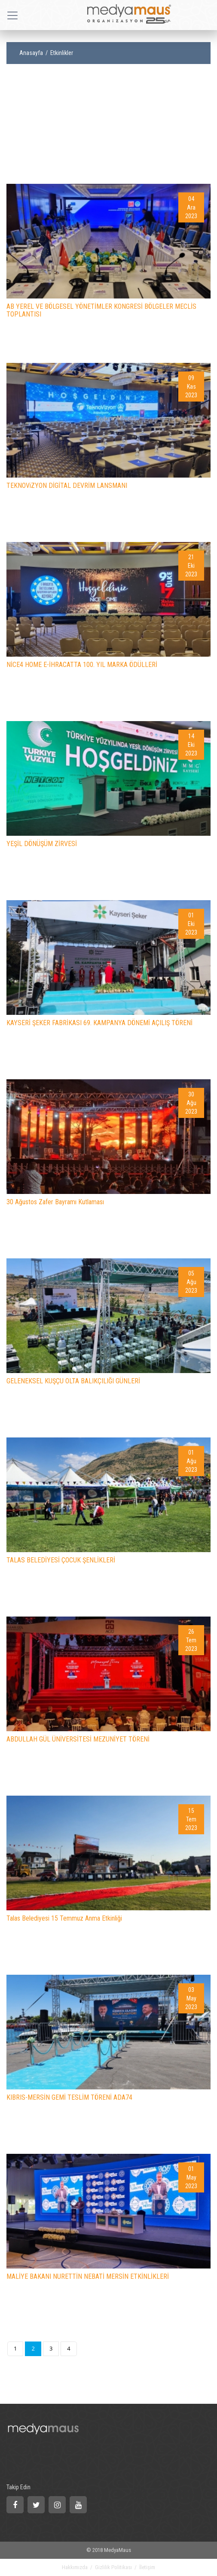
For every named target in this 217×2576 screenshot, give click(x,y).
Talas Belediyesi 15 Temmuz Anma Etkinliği (64, 1918)
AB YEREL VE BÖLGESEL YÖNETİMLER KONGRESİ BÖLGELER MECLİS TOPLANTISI (101, 310)
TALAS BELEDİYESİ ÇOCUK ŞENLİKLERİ (60, 1560)
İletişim (147, 2567)
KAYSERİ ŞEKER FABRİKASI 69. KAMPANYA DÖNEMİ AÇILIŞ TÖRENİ (99, 1023)
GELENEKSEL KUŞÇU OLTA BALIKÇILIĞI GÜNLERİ (73, 1381)
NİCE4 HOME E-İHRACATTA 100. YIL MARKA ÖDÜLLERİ (81, 665)
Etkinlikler (61, 52)
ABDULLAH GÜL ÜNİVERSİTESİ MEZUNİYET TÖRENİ (78, 1739)
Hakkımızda (75, 2567)
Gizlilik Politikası (113, 2567)
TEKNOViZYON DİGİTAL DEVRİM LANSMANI (66, 485)
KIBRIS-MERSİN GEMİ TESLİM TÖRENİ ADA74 (69, 2097)
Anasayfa (31, 52)
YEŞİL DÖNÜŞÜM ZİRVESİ (41, 844)
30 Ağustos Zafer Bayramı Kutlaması (55, 1202)
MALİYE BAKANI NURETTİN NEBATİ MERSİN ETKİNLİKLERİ (87, 2276)
